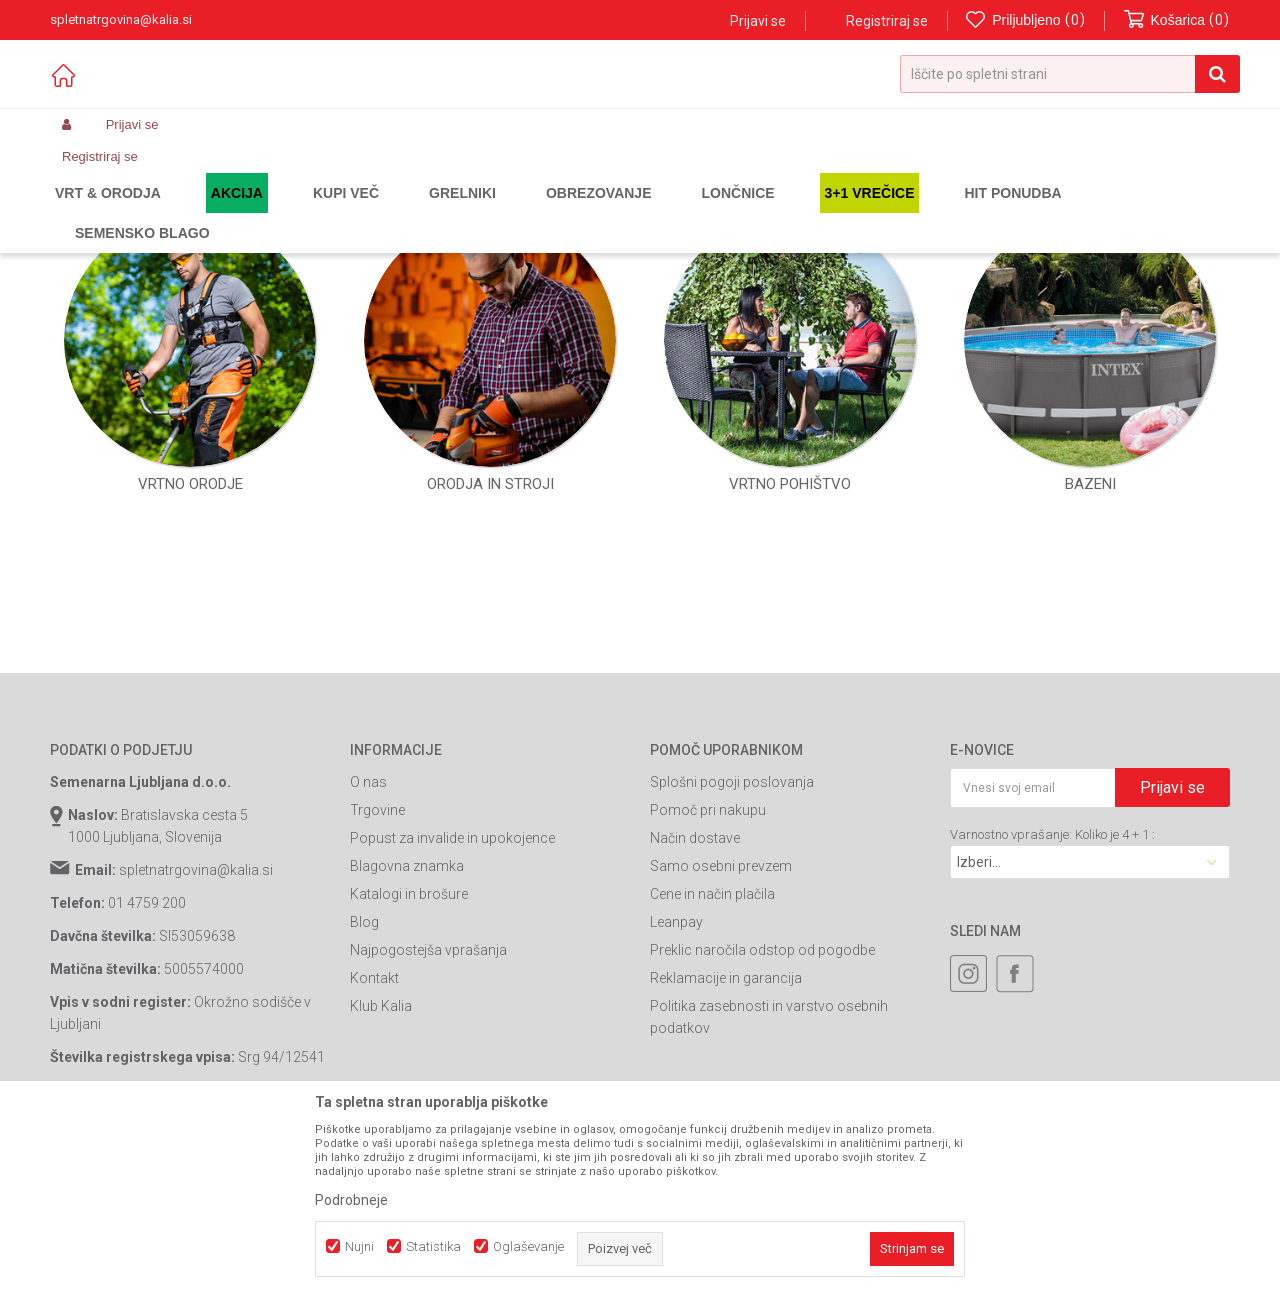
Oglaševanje (528, 1246)
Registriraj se (887, 21)
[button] (1070, 74)
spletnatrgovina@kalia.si (196, 1059)
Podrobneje (351, 1200)
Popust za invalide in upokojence (452, 1027)
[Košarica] (1177, 20)
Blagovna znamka (407, 1055)
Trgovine (377, 999)
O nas (368, 971)
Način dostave (695, 1027)
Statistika (433, 1246)
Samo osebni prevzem (721, 1055)
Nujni (359, 1246)
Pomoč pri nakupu (708, 999)
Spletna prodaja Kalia (107, 212)
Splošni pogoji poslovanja (732, 971)
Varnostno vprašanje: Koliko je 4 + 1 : (1052, 1023)
